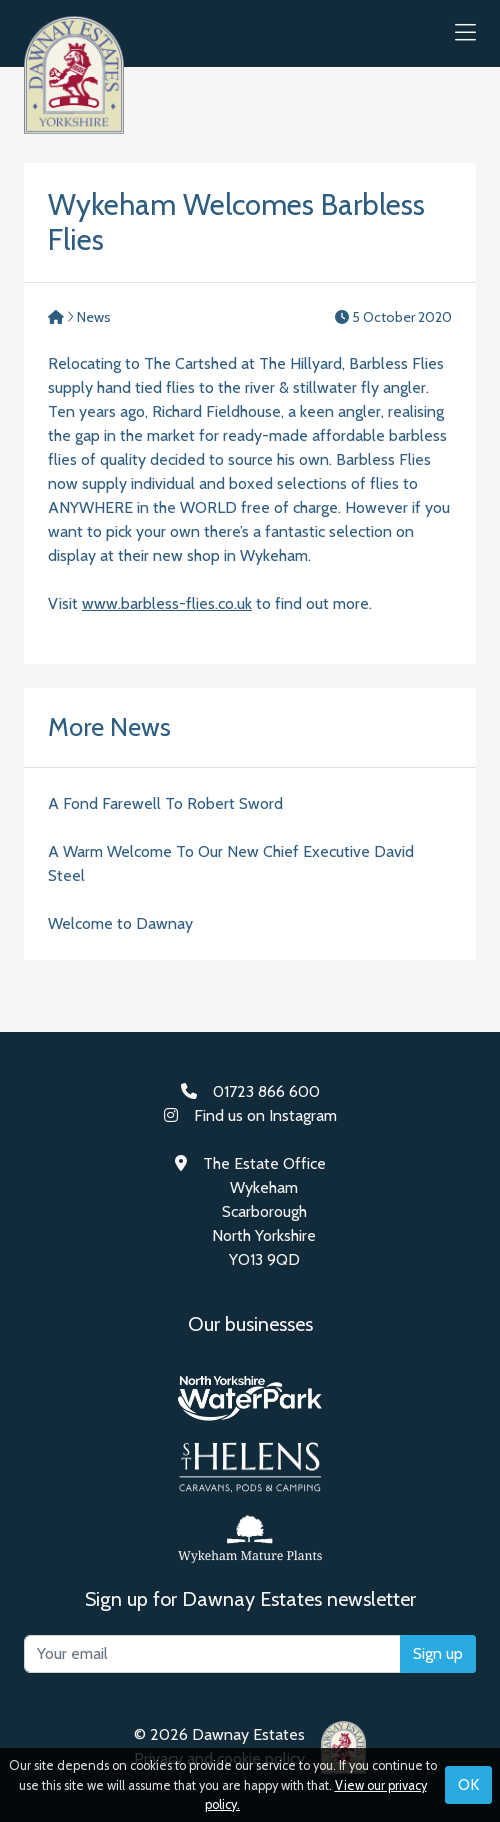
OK (468, 1784)
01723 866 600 (266, 1091)
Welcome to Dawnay (120, 923)
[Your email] (212, 1654)
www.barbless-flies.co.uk (167, 603)
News (94, 317)
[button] (465, 34)
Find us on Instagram (265, 1115)
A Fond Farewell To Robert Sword (165, 803)
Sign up (438, 1653)
